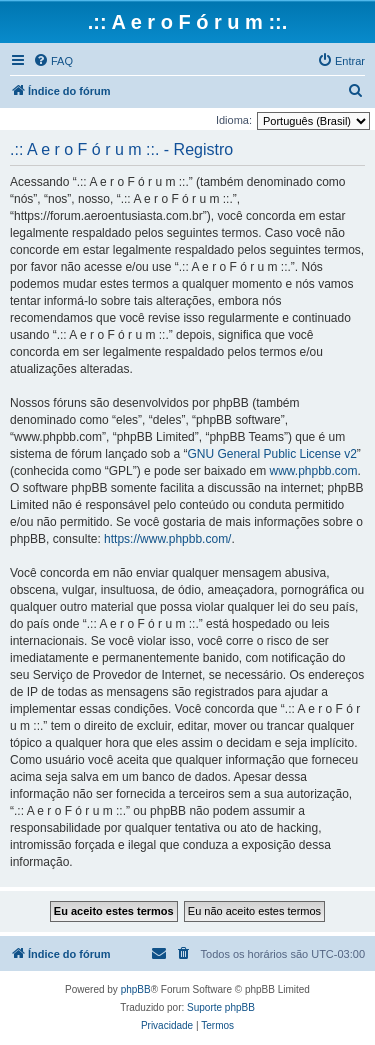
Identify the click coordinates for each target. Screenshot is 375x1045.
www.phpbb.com (313, 471)
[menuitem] (53, 61)
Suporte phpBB (221, 1007)
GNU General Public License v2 (271, 454)
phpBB (136, 989)
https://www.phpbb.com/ (167, 539)
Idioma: (234, 120)
